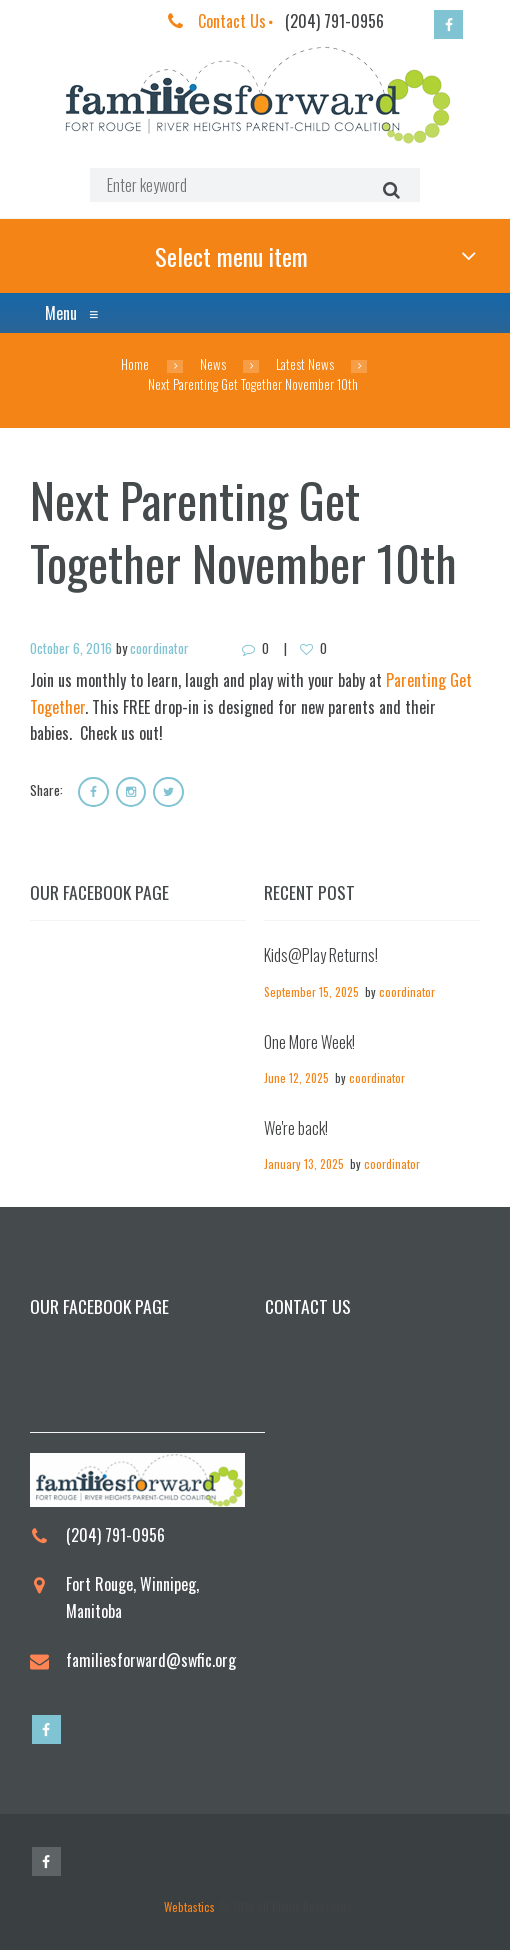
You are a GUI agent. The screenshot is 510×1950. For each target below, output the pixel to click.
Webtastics (189, 1907)
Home (135, 365)
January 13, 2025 (304, 1164)
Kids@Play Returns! (321, 956)
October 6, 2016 (71, 648)
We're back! (296, 1129)
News (213, 365)
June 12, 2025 (296, 1078)
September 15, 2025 (311, 991)
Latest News (305, 365)
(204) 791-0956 (334, 21)
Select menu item (231, 256)
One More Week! (309, 1042)
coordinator (159, 648)
